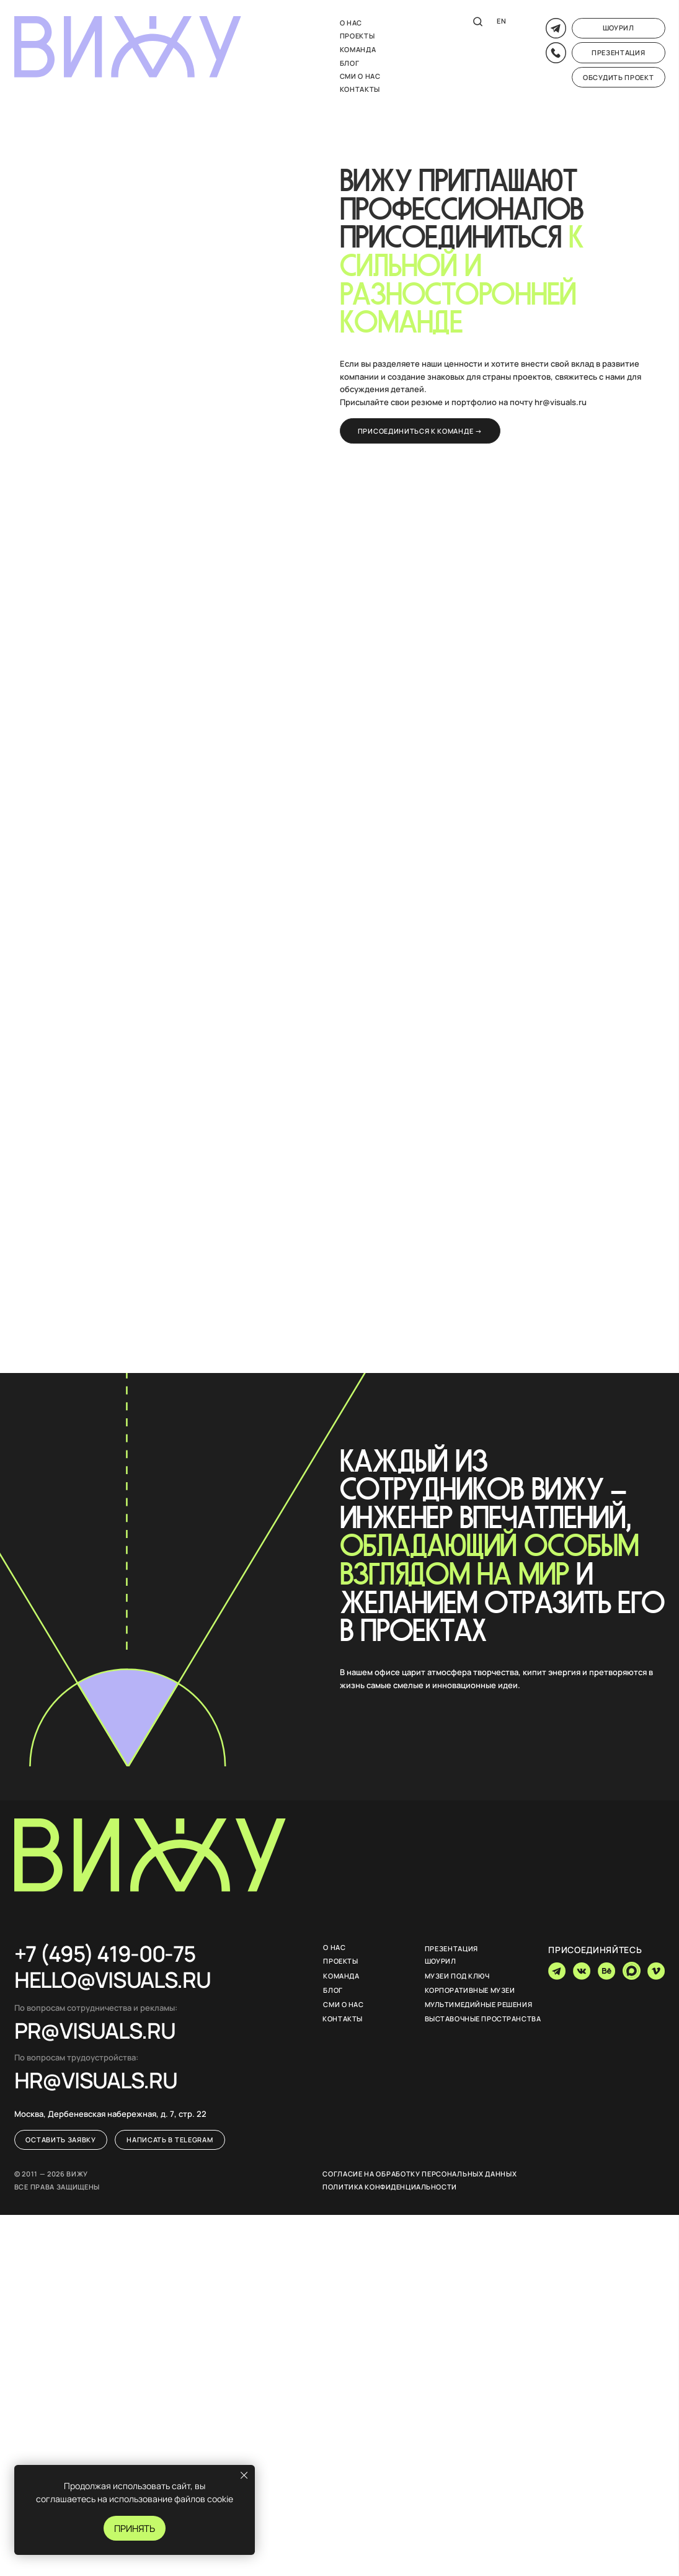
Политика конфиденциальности (389, 2186)
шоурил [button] (440, 1961)
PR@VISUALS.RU (94, 2030)
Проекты (357, 35)
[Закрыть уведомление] (244, 2475)
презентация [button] (452, 1948)
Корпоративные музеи (470, 1990)
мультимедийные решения (479, 2004)
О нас (351, 22)
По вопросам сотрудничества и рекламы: (95, 2008)
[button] (618, 28)
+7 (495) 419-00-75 (104, 1953)
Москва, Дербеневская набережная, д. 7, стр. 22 (110, 2114)
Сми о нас (360, 76)
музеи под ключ (457, 1975)
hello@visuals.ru (112, 1979)
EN (501, 20)
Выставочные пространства (483, 2018)
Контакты (360, 89)
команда (358, 49)
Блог (332, 1990)
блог (350, 63)
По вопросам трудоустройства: (76, 2057)
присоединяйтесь (595, 1950)
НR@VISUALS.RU (95, 2080)
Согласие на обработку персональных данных (419, 2173)
